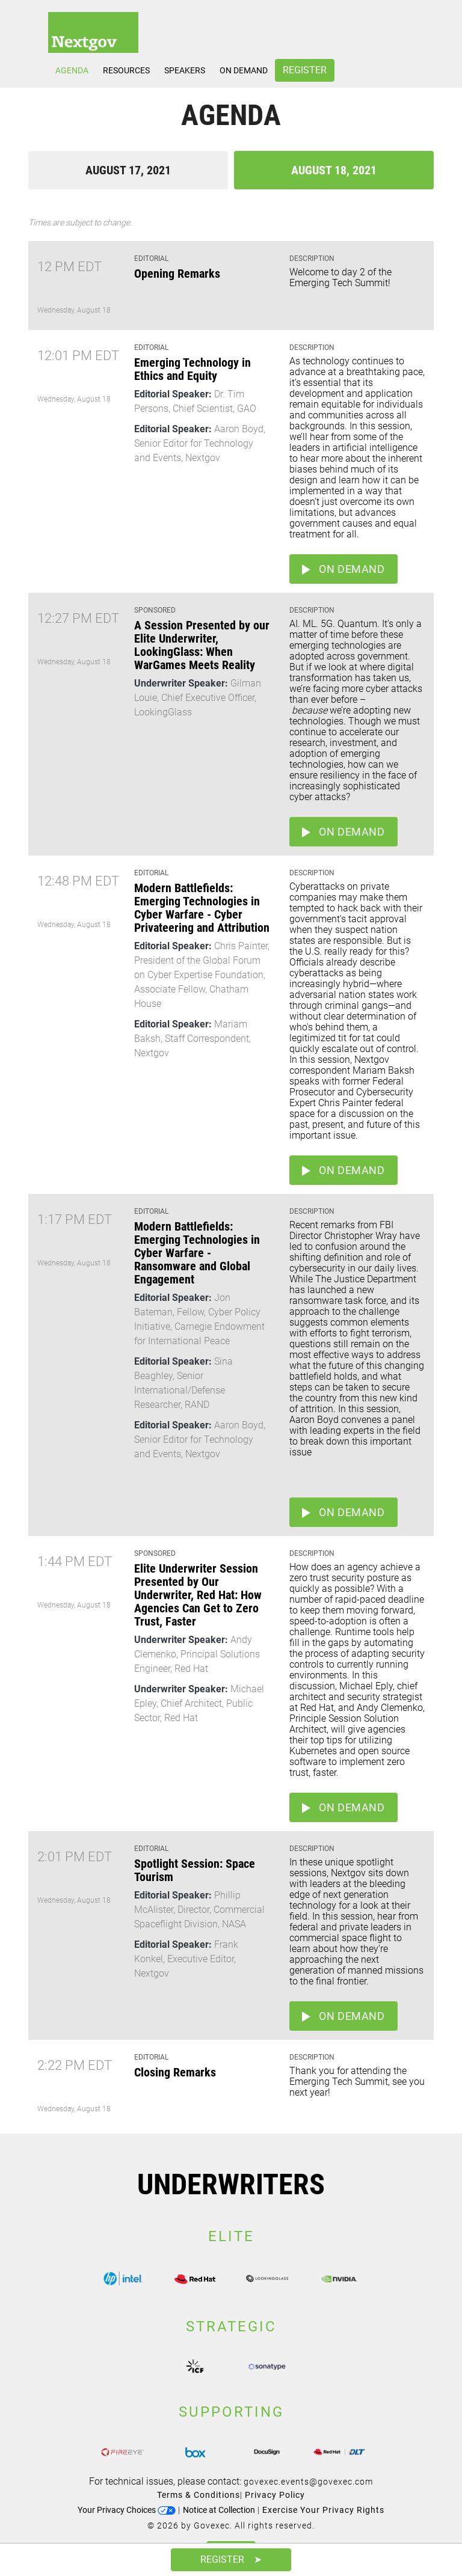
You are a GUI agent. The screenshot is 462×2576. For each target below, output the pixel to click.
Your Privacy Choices (127, 2510)
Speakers (184, 70)
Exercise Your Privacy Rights (323, 2510)
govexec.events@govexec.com (308, 2481)
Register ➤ (231, 2559)
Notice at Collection (219, 2510)
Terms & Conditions (198, 2495)
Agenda (71, 70)
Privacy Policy (275, 2495)
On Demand (244, 70)
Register (305, 70)
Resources (126, 70)
